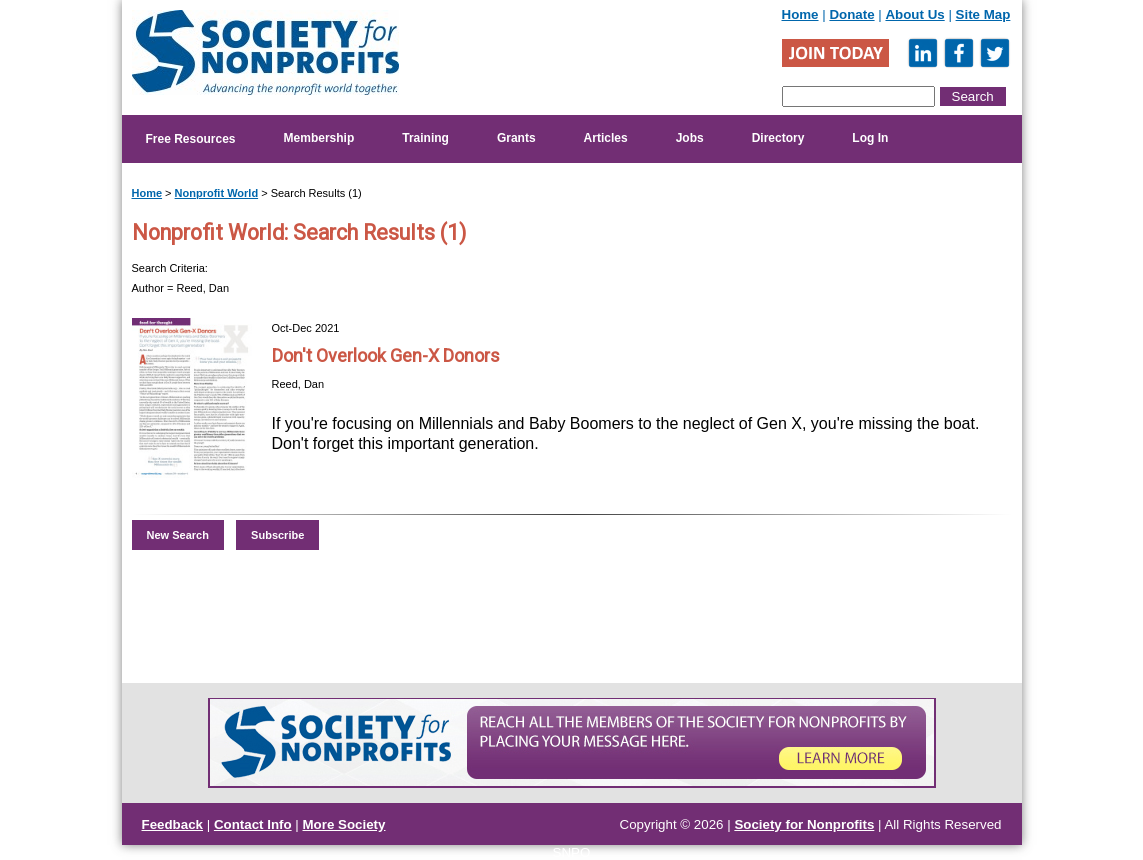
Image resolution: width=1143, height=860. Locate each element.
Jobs (690, 138)
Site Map (983, 14)
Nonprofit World (217, 193)
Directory (778, 138)
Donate (851, 14)
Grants (516, 138)
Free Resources (191, 139)
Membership (319, 138)
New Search (178, 535)
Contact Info (253, 824)
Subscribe (277, 535)
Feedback (173, 824)
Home (800, 14)
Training (425, 138)
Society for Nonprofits (804, 824)
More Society (344, 824)
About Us (914, 14)
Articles (606, 138)
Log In (870, 138)
